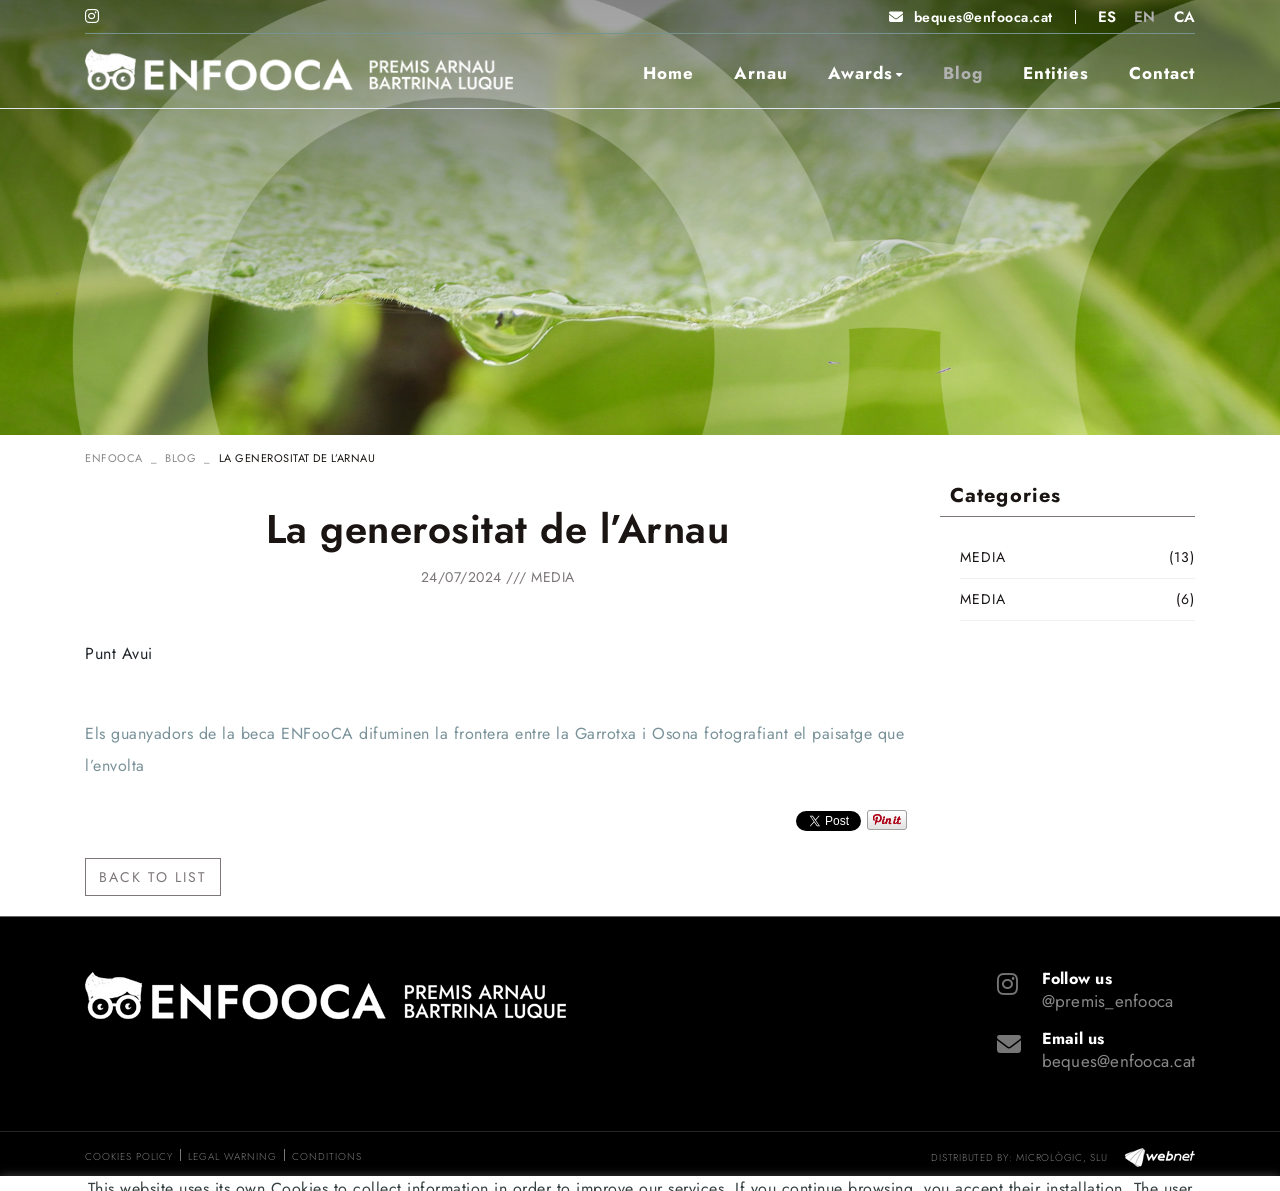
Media (553, 577)
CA (1185, 17)
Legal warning (232, 1156)
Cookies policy (129, 1156)
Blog (180, 458)
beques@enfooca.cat (983, 17)
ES (1107, 17)
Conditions (327, 1156)
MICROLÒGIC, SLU (1061, 1157)
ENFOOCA (114, 458)
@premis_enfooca (1108, 1001)
